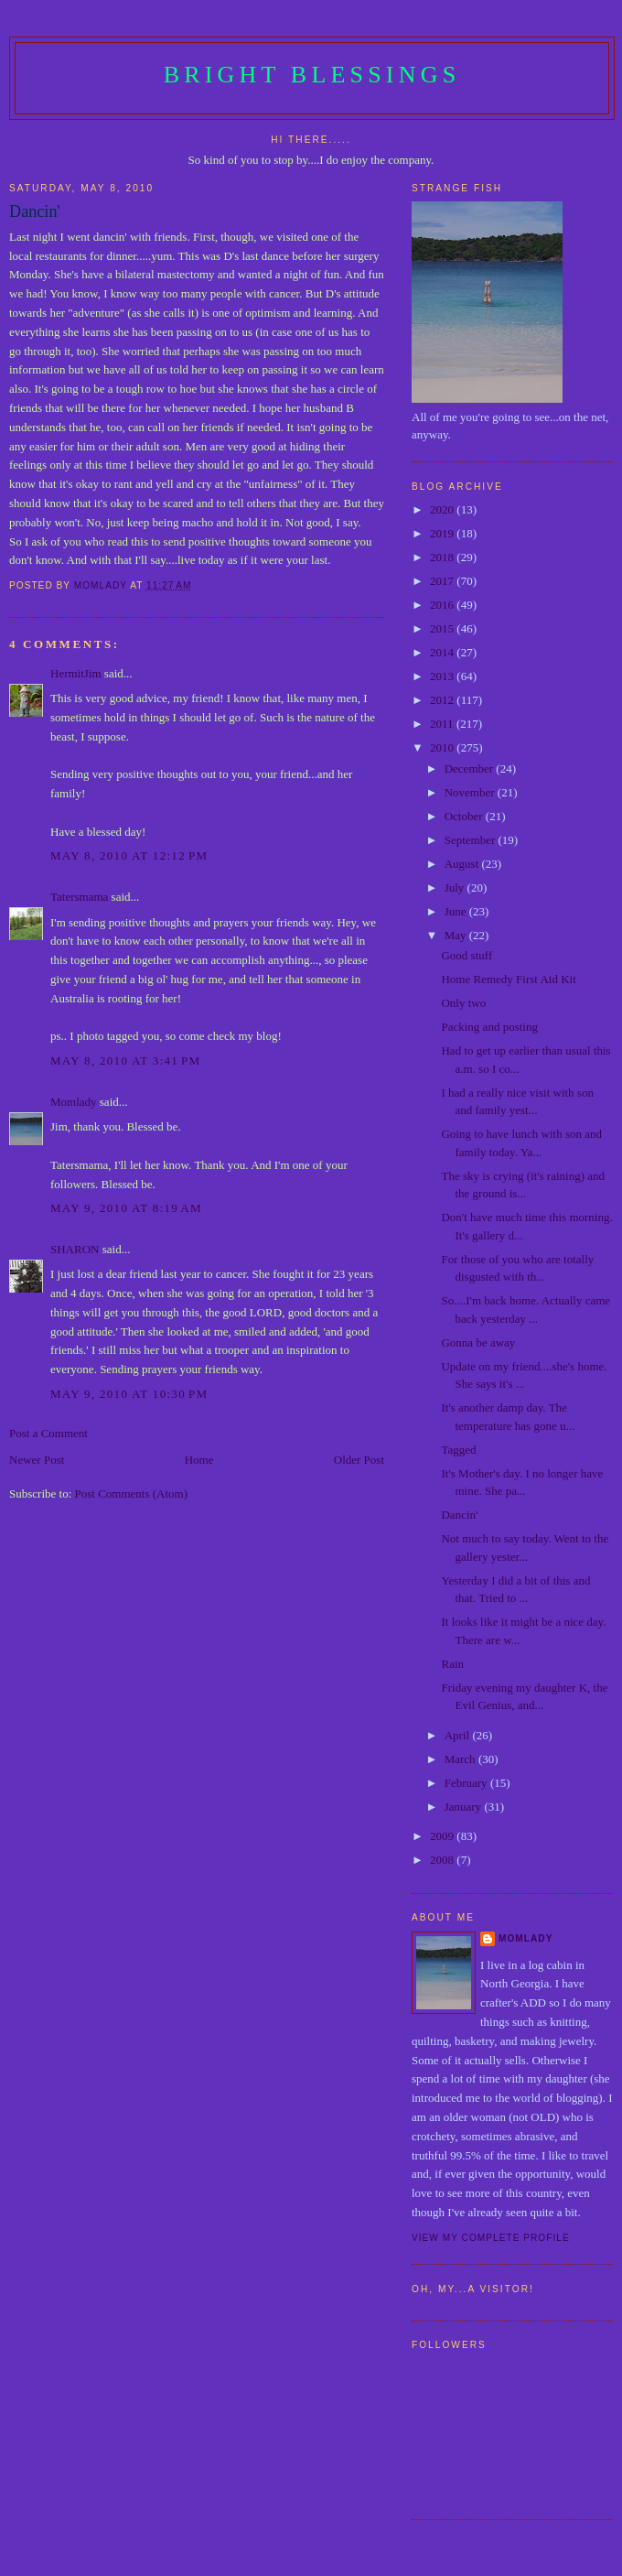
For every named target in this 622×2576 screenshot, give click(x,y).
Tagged (458, 1449)
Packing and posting (489, 1027)
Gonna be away (478, 1342)
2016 (443, 605)
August (463, 864)
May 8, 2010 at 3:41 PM (125, 1060)
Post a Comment (48, 1433)
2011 (443, 724)
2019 (443, 533)
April (459, 1735)
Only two (463, 1003)
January (465, 1806)
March (461, 1759)
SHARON (74, 1249)
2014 (443, 652)
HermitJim (76, 673)
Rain (452, 1664)
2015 (443, 628)
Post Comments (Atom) (131, 1493)
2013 (443, 676)
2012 (443, 700)
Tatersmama (79, 897)
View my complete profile (491, 2238)
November (471, 792)
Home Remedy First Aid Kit (508, 979)
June (457, 911)
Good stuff (466, 955)
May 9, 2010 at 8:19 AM (126, 1208)
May (457, 935)
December (471, 768)
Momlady (73, 1102)
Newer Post (36, 1460)
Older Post (359, 1460)
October (465, 816)
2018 (443, 557)
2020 (443, 509)
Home (199, 1460)
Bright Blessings (312, 74)
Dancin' (459, 1514)
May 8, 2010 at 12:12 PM (129, 855)
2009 (443, 1836)
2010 (443, 747)
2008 (443, 1860)
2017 (443, 581)
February (467, 1783)
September (472, 840)
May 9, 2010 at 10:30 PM (129, 1394)
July (456, 887)
